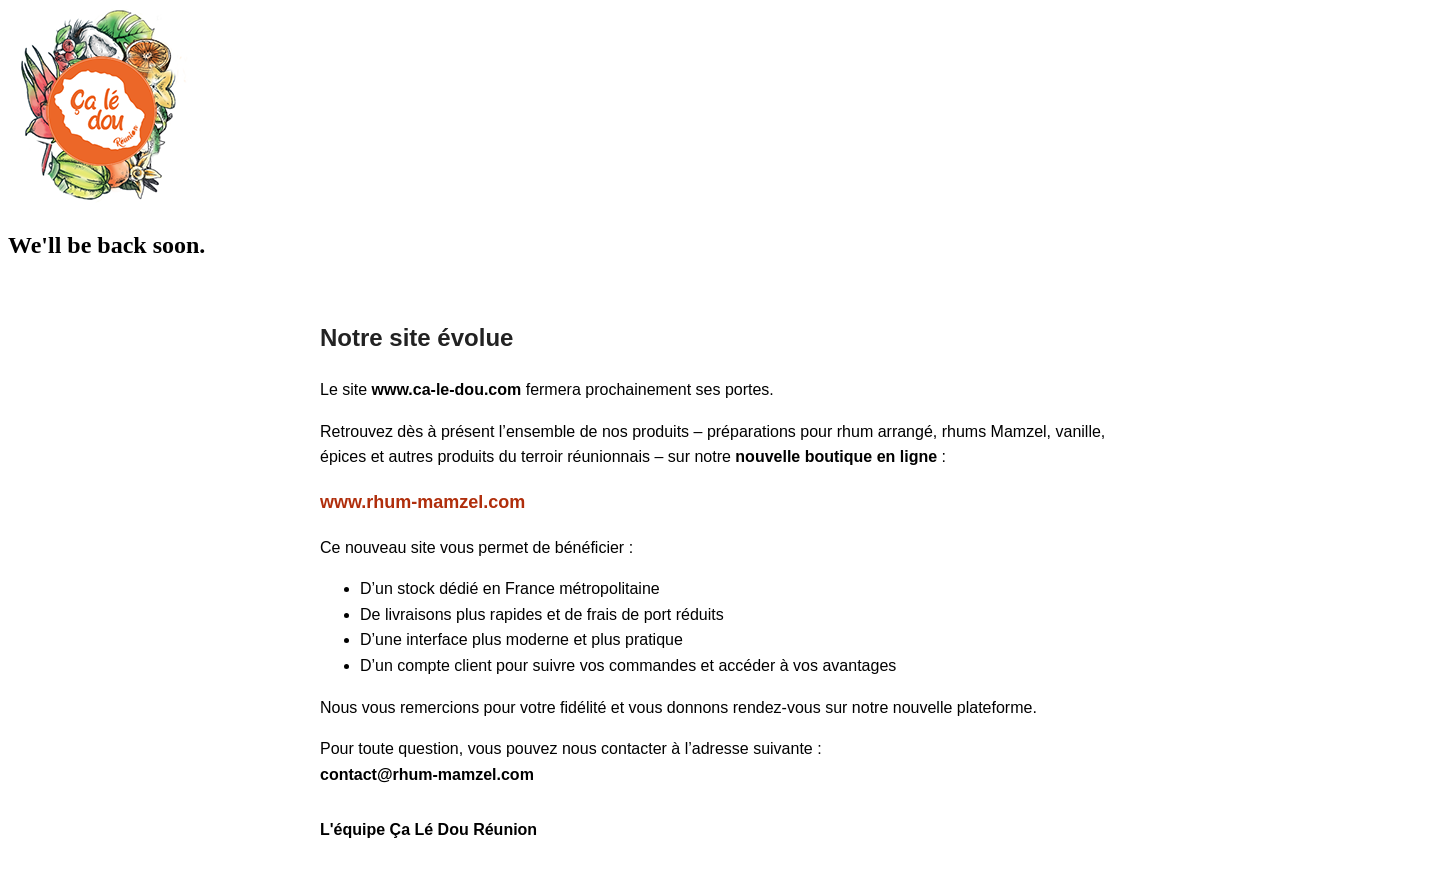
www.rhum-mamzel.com (422, 502)
